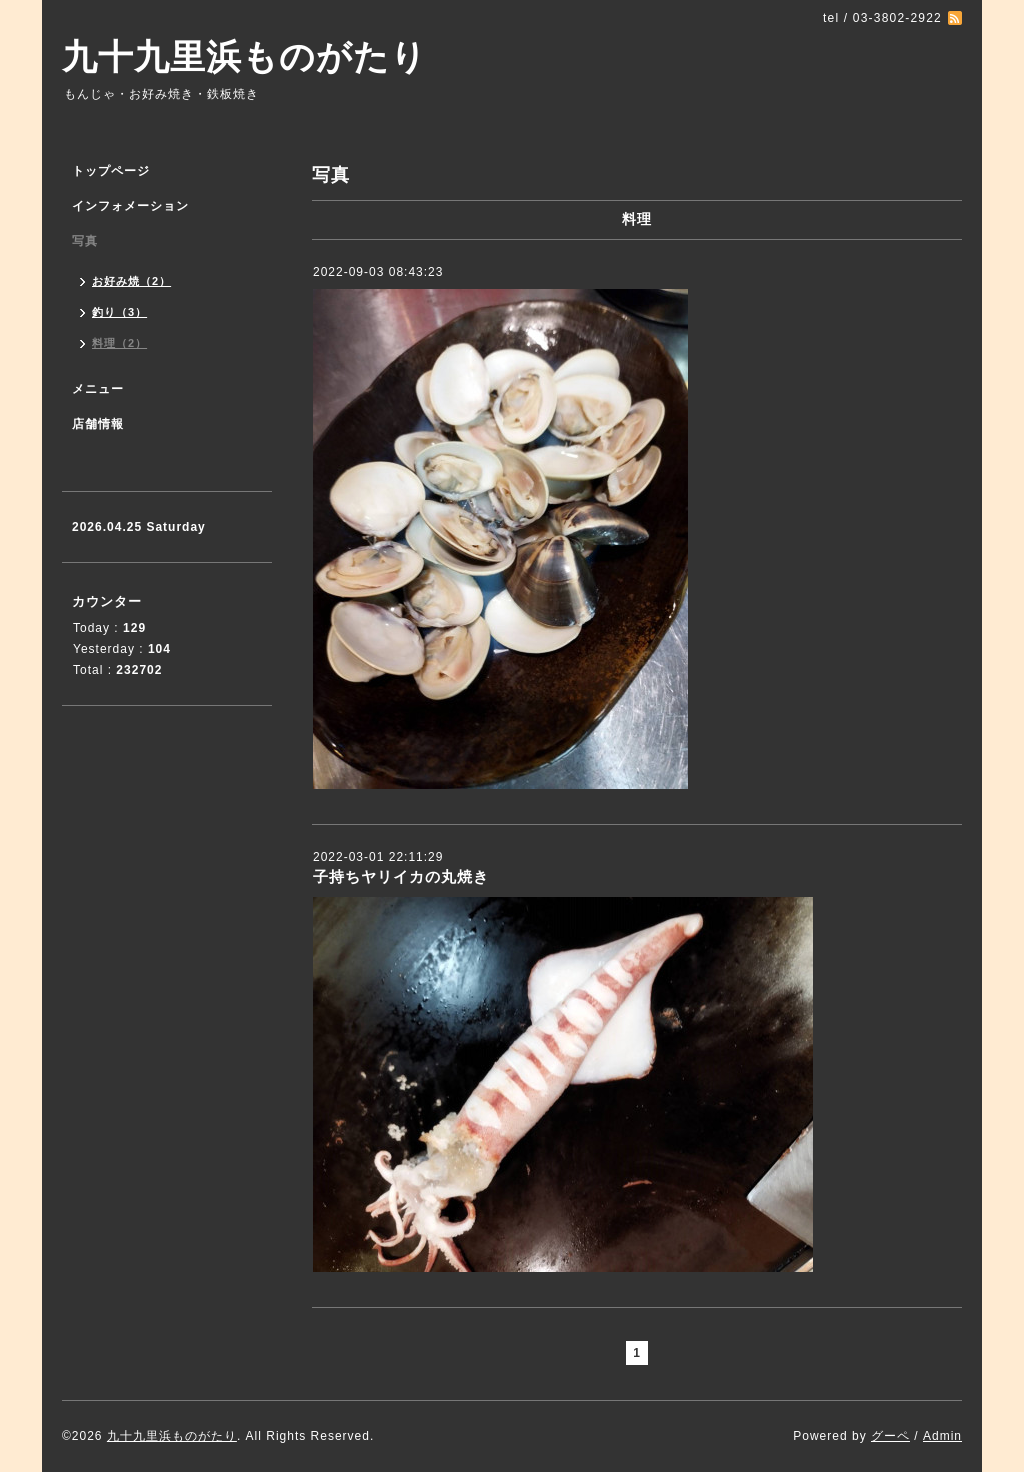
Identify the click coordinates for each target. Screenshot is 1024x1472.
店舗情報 (98, 424)
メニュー (98, 389)
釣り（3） (119, 312)
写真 (85, 241)
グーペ (890, 1436)
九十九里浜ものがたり (244, 56)
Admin (942, 1436)
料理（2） (119, 343)
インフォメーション (130, 206)
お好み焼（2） (131, 281)
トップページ (111, 171)
